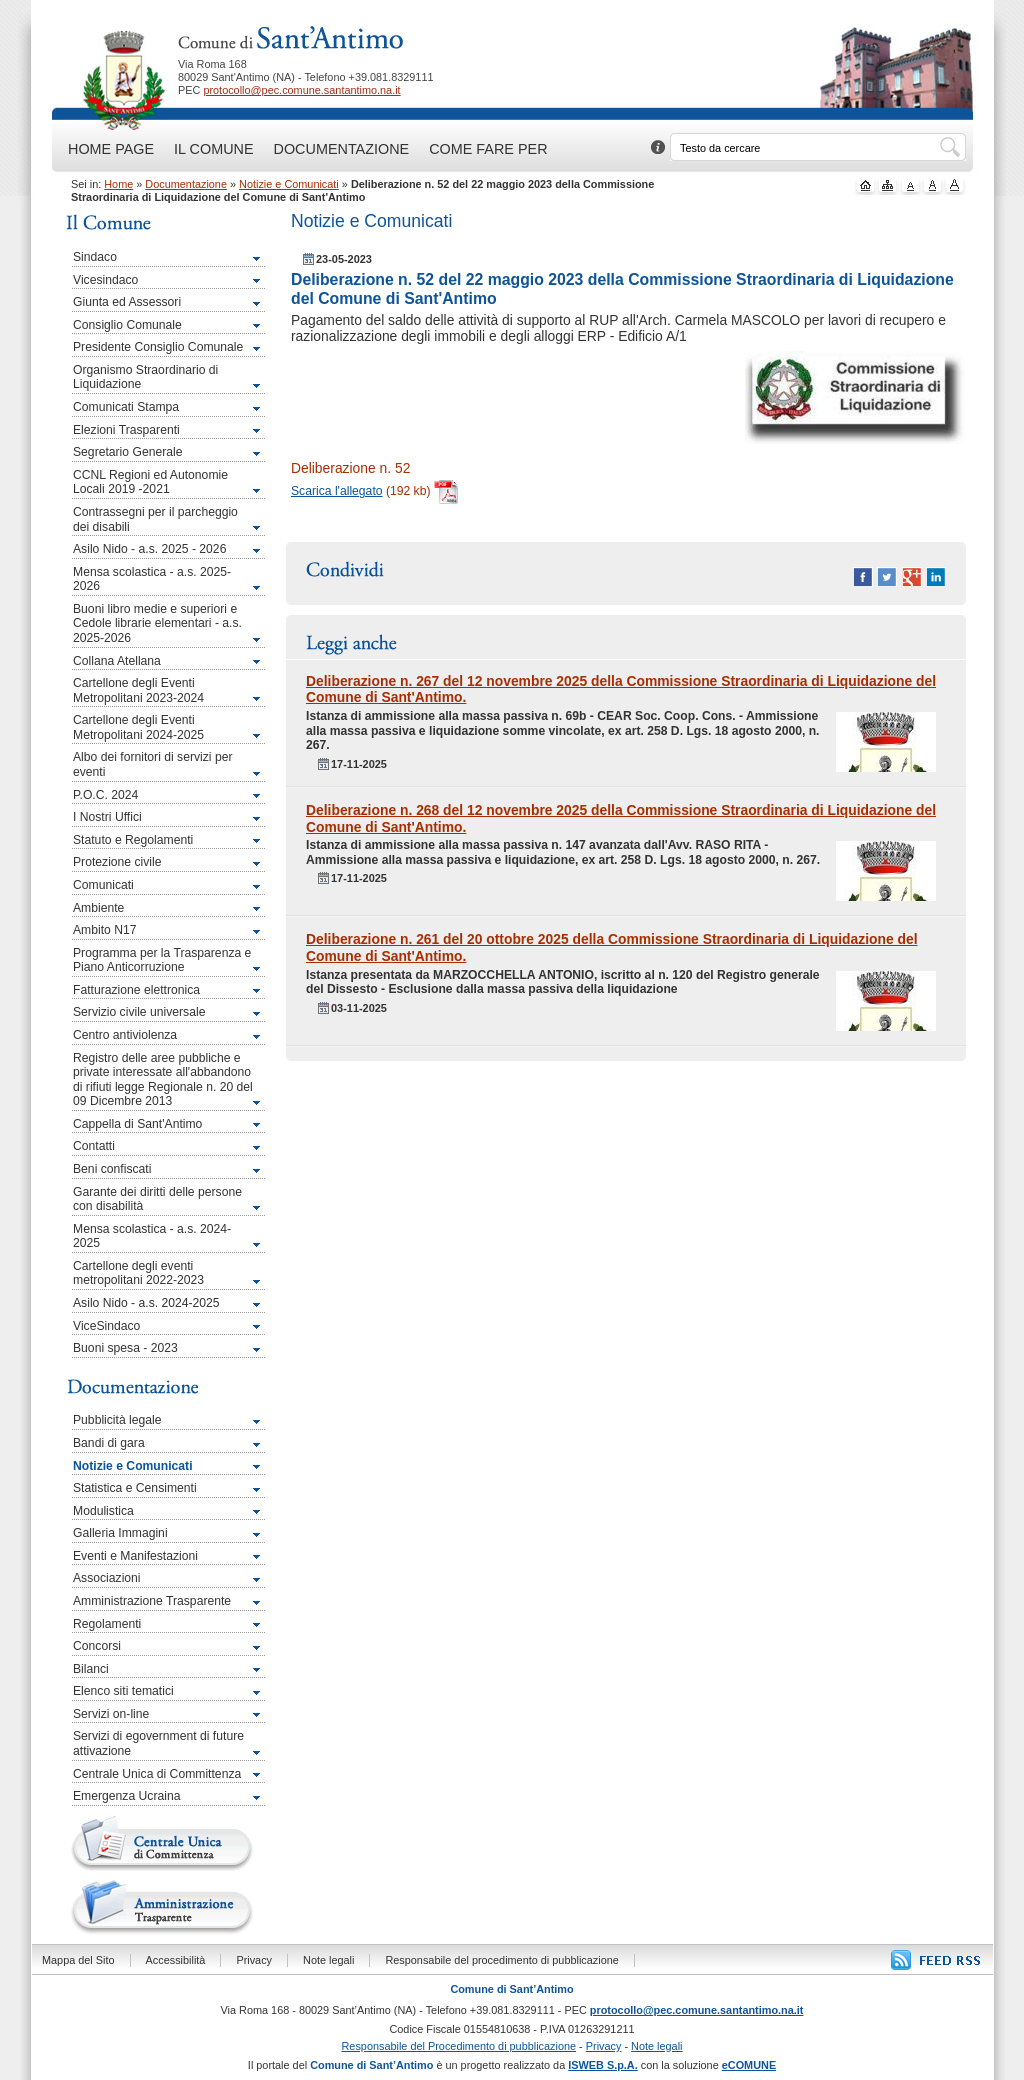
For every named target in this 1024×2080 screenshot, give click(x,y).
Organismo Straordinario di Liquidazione (145, 377)
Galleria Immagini (120, 1533)
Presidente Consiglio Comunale (158, 347)
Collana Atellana (117, 661)
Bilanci (91, 1669)
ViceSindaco (106, 1326)
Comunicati (103, 885)
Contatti (94, 1146)
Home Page (111, 149)
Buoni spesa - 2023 (125, 1348)
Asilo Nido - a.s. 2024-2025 (146, 1303)
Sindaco (95, 257)
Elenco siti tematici (123, 1691)
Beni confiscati (112, 1169)
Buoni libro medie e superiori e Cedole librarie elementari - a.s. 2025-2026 (157, 623)
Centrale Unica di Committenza (157, 1774)
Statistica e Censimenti (135, 1488)
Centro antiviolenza (125, 1035)
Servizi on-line (111, 1714)
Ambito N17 (105, 930)
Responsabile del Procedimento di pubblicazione (459, 2046)
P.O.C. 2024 (105, 795)
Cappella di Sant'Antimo (137, 1124)
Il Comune (213, 149)
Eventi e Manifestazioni (135, 1556)
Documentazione (342, 149)
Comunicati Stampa (126, 407)
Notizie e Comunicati (289, 184)
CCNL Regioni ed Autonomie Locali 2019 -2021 (150, 482)
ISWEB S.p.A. (602, 2065)
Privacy (254, 1960)
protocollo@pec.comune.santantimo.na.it (301, 90)
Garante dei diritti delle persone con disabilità (157, 1199)
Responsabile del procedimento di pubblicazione (501, 1960)
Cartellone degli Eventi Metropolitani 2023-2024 (138, 690)
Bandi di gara (109, 1443)
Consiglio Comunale (127, 325)
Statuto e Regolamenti (133, 840)
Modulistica (103, 1511)
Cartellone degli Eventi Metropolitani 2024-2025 (138, 727)
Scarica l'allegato (337, 491)
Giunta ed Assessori (127, 302)
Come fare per (488, 149)
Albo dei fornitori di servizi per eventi (152, 764)
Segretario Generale (127, 452)
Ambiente (98, 908)
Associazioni (107, 1578)
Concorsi (97, 1646)
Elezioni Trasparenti (126, 430)
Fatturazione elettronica (136, 990)
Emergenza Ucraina (126, 1796)
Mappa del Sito (78, 1960)
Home (118, 184)
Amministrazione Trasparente (152, 1601)
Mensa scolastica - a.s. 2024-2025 (152, 1236)
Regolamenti (107, 1624)
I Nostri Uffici (107, 817)
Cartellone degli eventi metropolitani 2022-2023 (138, 1273)
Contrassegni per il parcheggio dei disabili (155, 519)
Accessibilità (176, 1960)
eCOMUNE (749, 2065)
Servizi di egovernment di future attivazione (158, 1743)
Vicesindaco (105, 280)
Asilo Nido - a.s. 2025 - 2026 (149, 549)
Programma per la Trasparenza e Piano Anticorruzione (162, 960)
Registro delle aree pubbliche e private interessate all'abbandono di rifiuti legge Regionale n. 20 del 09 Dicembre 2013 (163, 1080)
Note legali (328, 1960)
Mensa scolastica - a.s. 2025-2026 (152, 579)
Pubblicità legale (117, 1420)
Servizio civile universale (139, 1012)
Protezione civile (117, 862)
